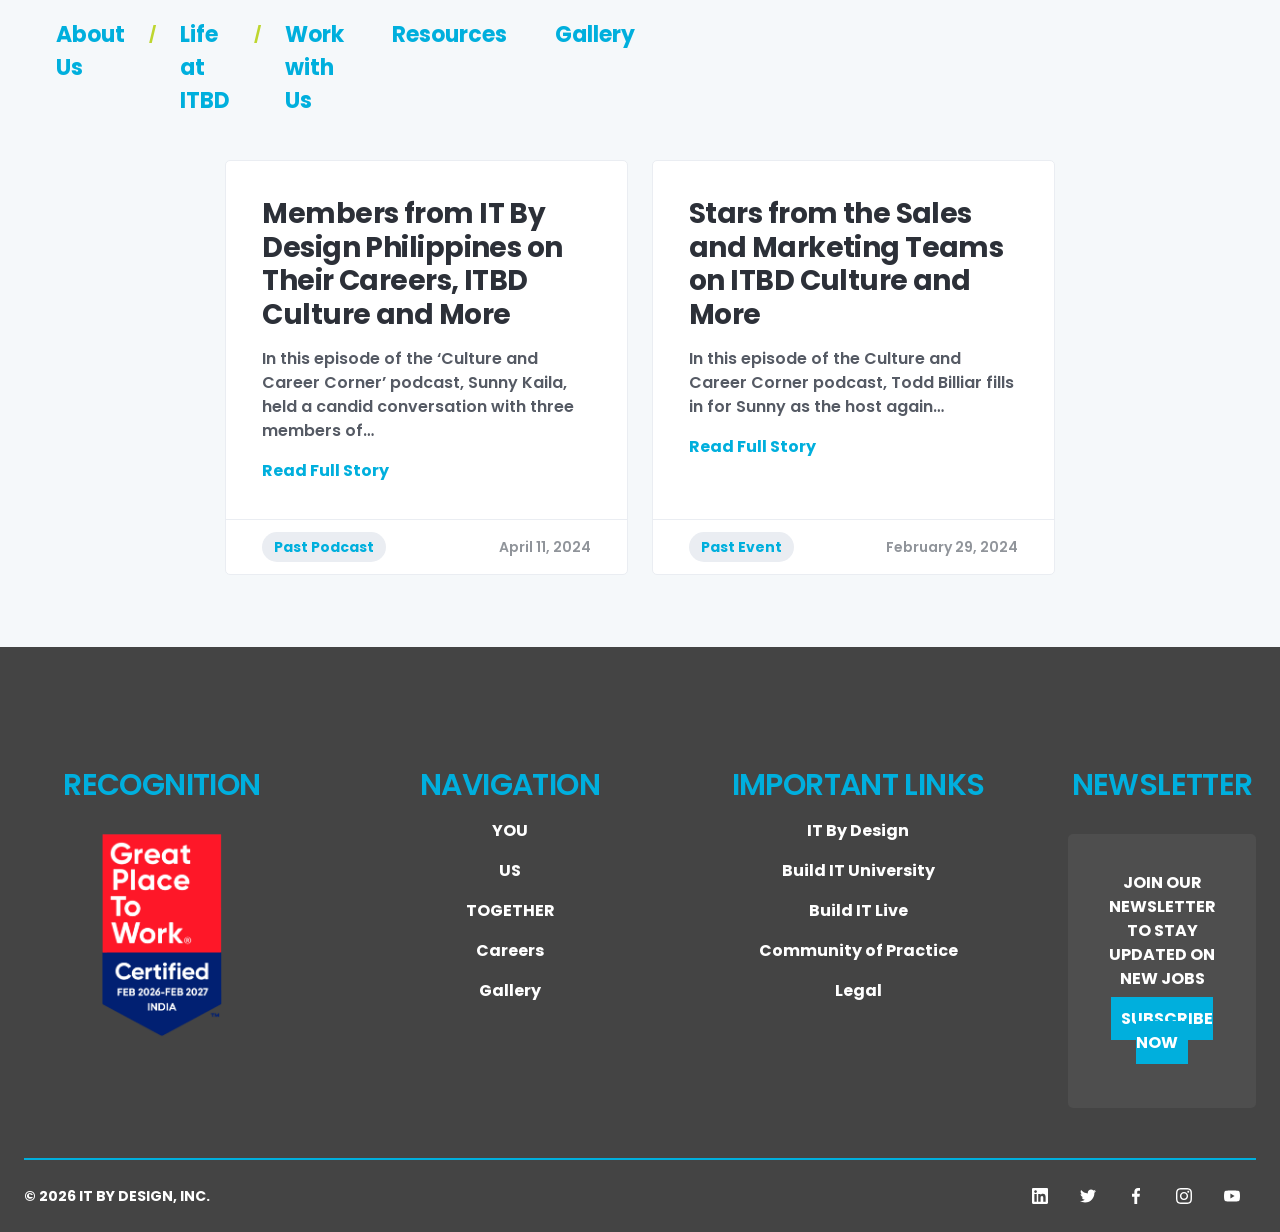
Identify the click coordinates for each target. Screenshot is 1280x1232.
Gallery (1200, 74)
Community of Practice (858, 950)
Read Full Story (325, 470)
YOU (510, 830)
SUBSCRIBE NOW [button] (1167, 1030)
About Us (520, 74)
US (510, 870)
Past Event (741, 547)
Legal (858, 990)
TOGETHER (510, 910)
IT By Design (858, 830)
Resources (1054, 74)
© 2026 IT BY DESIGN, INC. (117, 1196)
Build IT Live (858, 910)
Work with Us (876, 74)
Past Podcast (324, 547)
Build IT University (858, 870)
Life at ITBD (687, 74)
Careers (510, 950)
